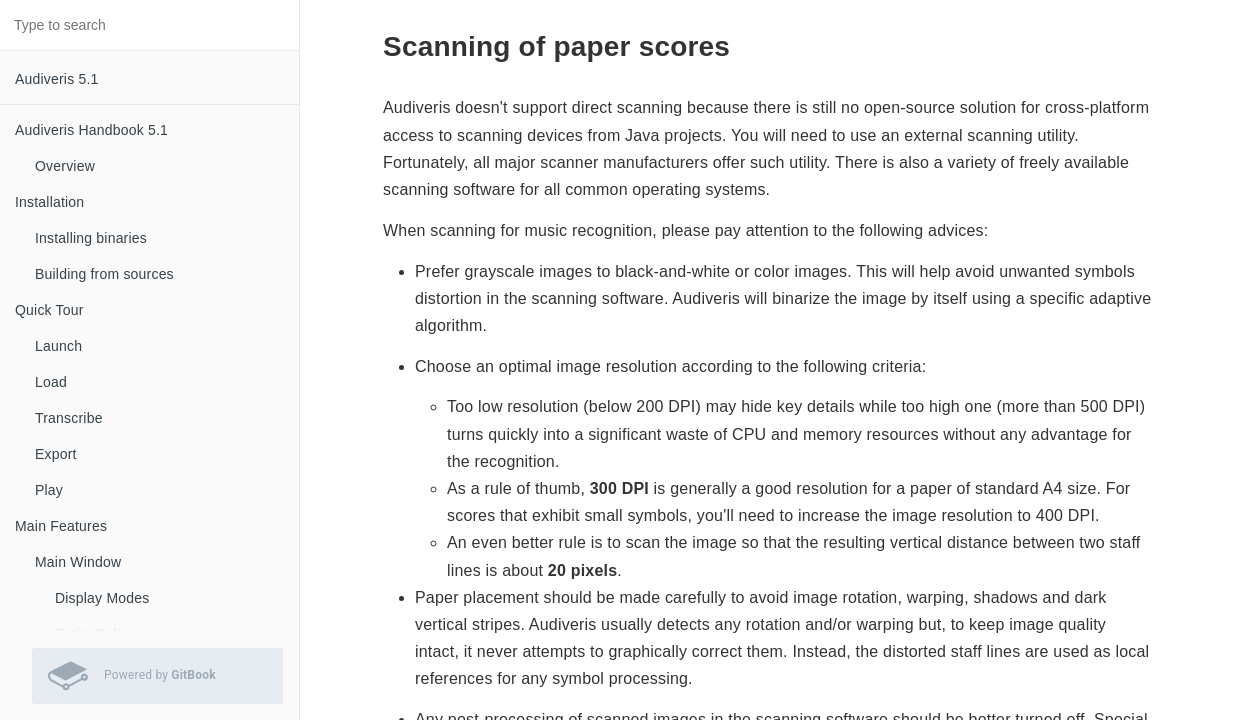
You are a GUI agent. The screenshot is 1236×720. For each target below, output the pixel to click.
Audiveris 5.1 (57, 79)
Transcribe (69, 418)
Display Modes (102, 598)
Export (56, 454)
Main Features (61, 526)
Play (49, 490)
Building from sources (104, 274)
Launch (58, 346)
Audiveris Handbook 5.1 (91, 130)
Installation (49, 202)
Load (51, 382)
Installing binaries (91, 238)
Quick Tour (49, 310)
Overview (65, 166)
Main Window (78, 562)
